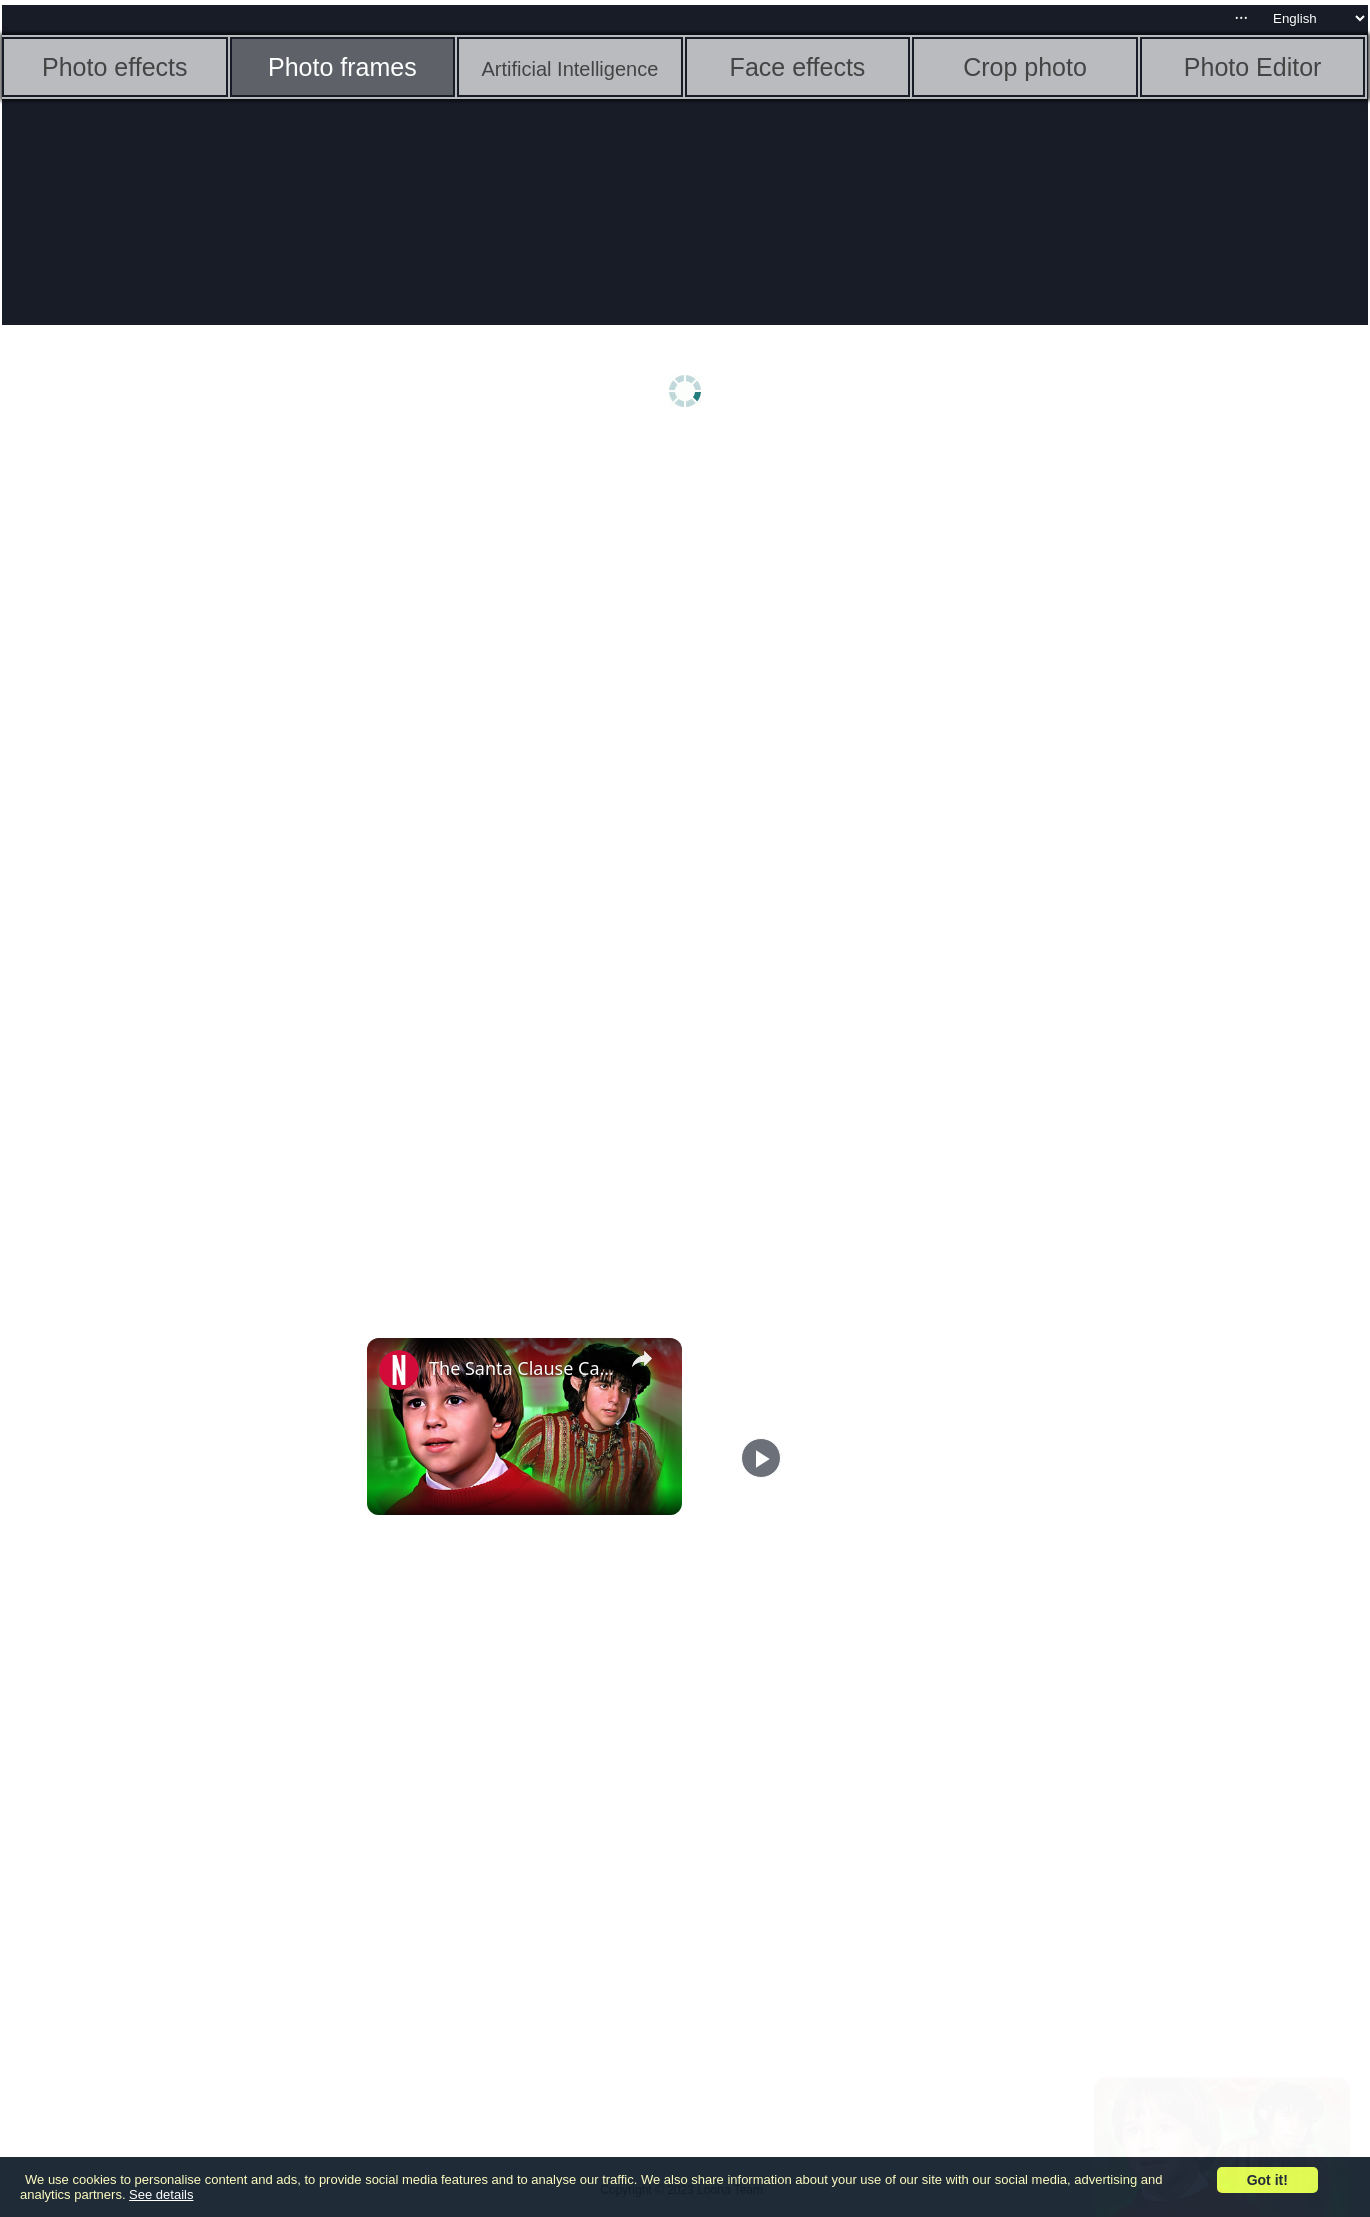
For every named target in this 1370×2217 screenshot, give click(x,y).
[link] (399, 1370)
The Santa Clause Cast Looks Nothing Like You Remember (521, 1368)
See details (161, 2194)
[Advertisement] (157, 757)
